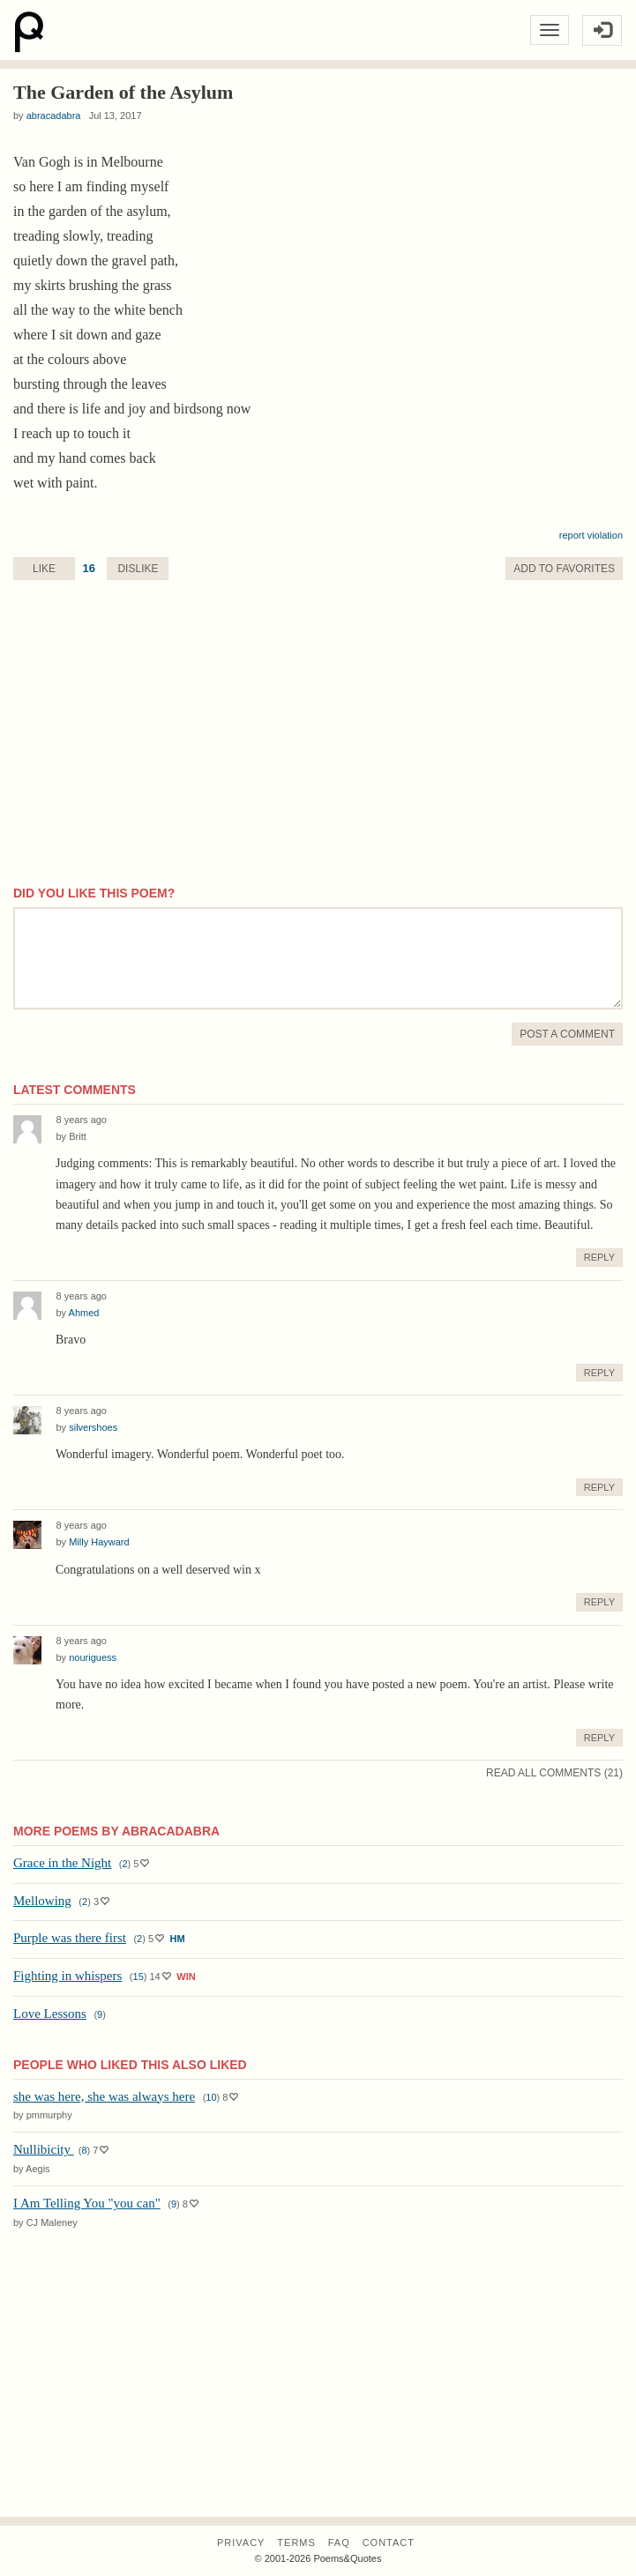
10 (211, 2097)
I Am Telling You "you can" (87, 2203)
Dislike (137, 568)
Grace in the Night (62, 1863)
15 (138, 1976)
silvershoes (93, 1427)
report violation (591, 535)
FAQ (339, 2542)
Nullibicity (43, 2149)
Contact (389, 2542)
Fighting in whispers (67, 1976)
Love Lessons (49, 2013)
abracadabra (53, 115)
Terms (296, 2542)
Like (44, 568)
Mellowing (42, 1901)
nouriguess (92, 1657)
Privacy (241, 2542)
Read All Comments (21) (554, 1773)
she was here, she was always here (104, 2096)
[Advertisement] (318, 752)
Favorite (564, 569)
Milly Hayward (99, 1542)
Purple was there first (69, 1938)
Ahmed (84, 1312)
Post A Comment (567, 1034)
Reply (599, 1257)
